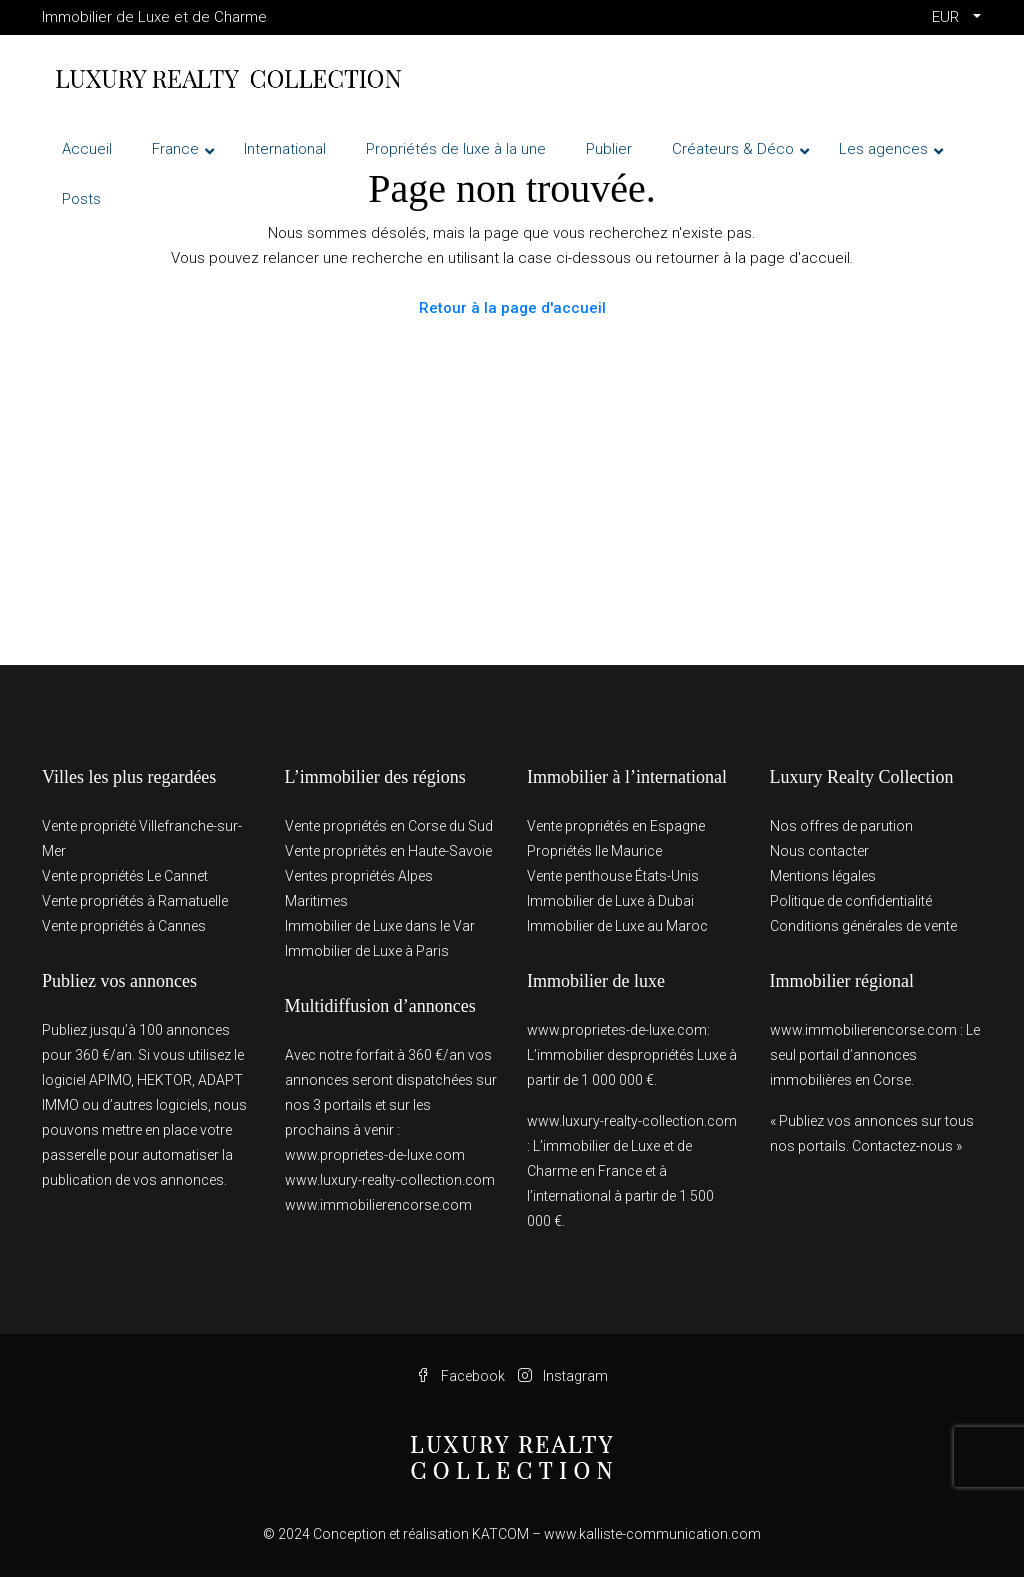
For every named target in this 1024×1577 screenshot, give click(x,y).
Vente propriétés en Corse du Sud (389, 826)
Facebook (462, 1376)
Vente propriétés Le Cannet (125, 876)
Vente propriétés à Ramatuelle (135, 901)
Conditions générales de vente (863, 926)
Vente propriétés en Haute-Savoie (388, 851)
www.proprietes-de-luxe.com (375, 1155)
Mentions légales (823, 876)
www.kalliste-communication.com (652, 1534)
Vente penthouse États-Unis (613, 876)
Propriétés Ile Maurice (594, 851)
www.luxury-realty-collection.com (390, 1180)
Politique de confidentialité (851, 901)
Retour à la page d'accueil (512, 308)
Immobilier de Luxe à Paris (367, 951)
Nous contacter (819, 851)
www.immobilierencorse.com (378, 1205)
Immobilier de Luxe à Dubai (610, 901)
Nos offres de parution (841, 826)
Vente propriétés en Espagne (616, 826)
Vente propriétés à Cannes (124, 926)
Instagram (563, 1376)
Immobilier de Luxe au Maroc (617, 926)
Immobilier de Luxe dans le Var (380, 926)
